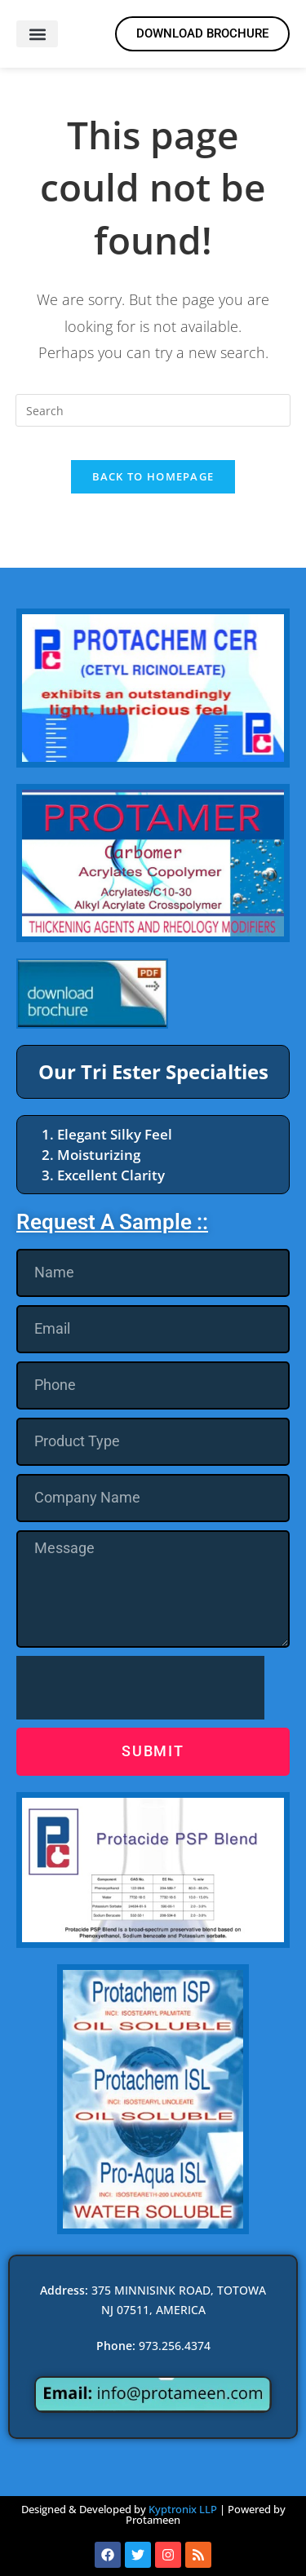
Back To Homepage (153, 476)
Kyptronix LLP (183, 2509)
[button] (37, 33)
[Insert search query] (153, 410)
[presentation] (140, 1688)
